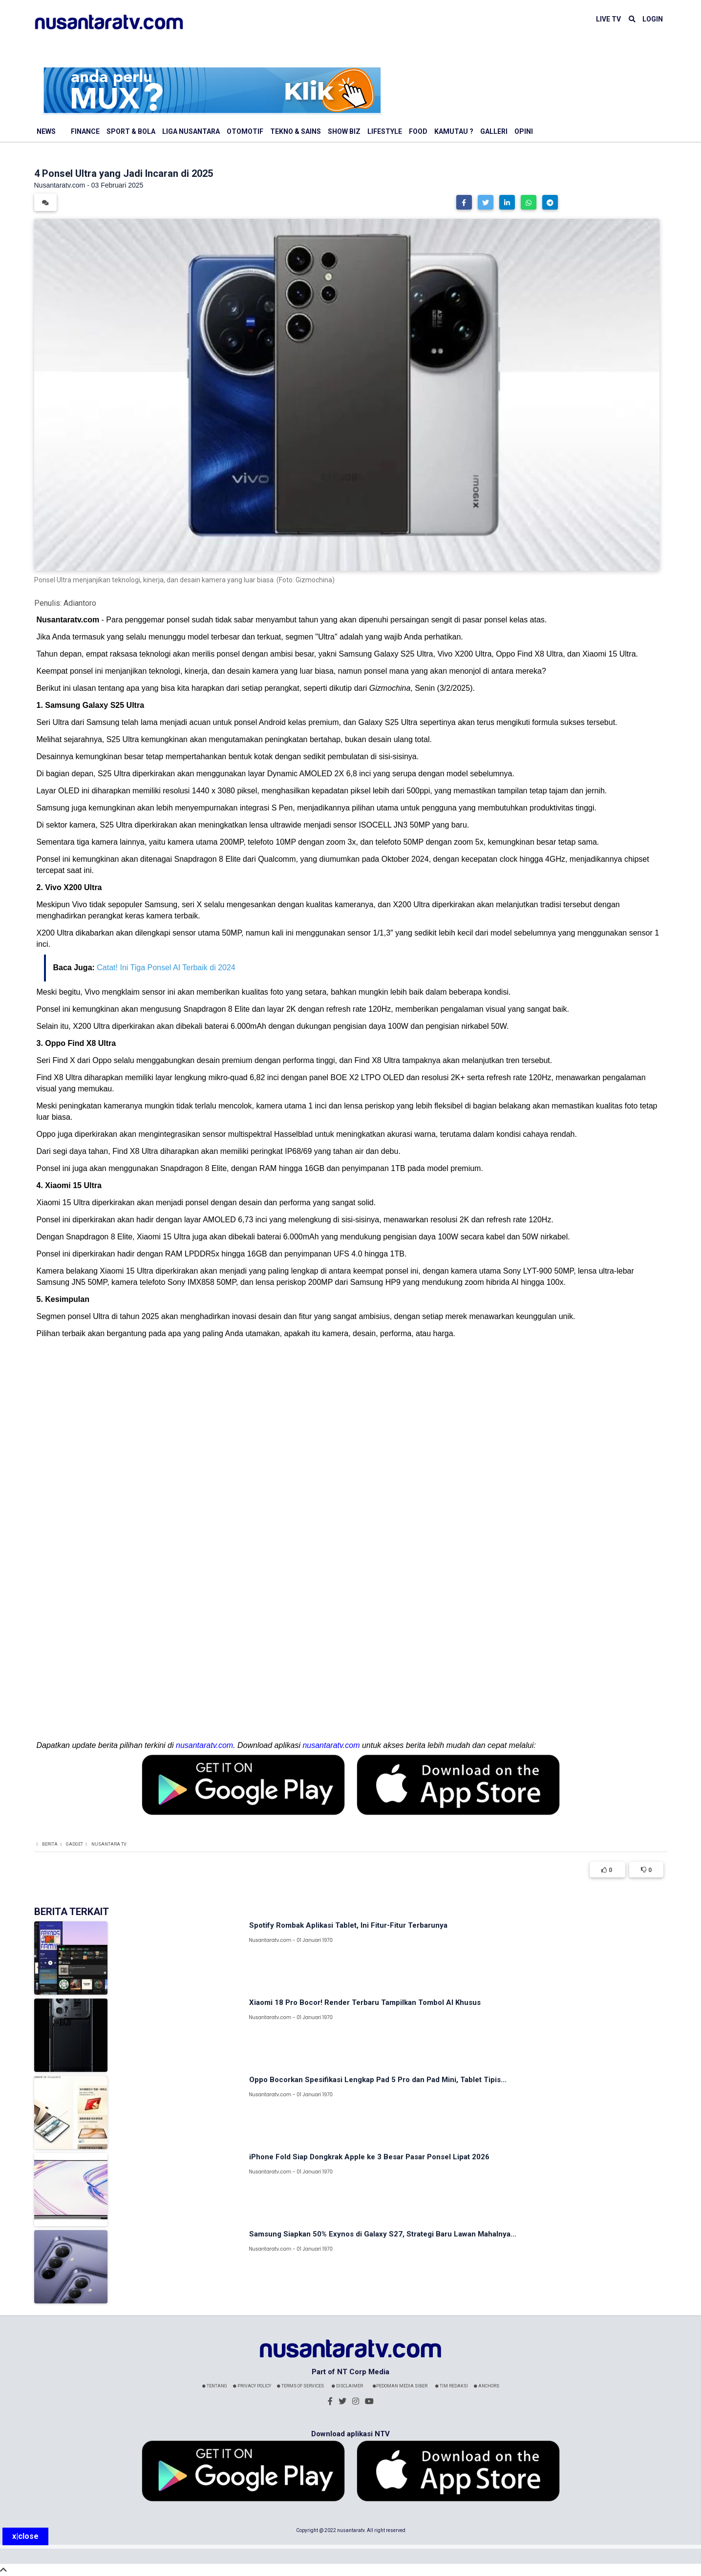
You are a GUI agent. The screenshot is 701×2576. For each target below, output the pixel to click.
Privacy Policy (252, 2386)
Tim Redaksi (451, 2386)
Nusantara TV (109, 1844)
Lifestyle (384, 131)
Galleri (494, 131)
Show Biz (344, 131)
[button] (464, 202)
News (46, 131)
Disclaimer (347, 2386)
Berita (50, 1844)
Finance (85, 131)
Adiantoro (80, 603)
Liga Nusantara (191, 131)
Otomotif (245, 131)
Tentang (214, 2386)
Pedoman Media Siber (400, 2386)
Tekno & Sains (295, 131)
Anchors (486, 2386)
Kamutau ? (453, 131)
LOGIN (652, 19)
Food (418, 131)
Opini (523, 131)
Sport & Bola (130, 131)
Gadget (74, 1844)
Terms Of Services (300, 2386)
